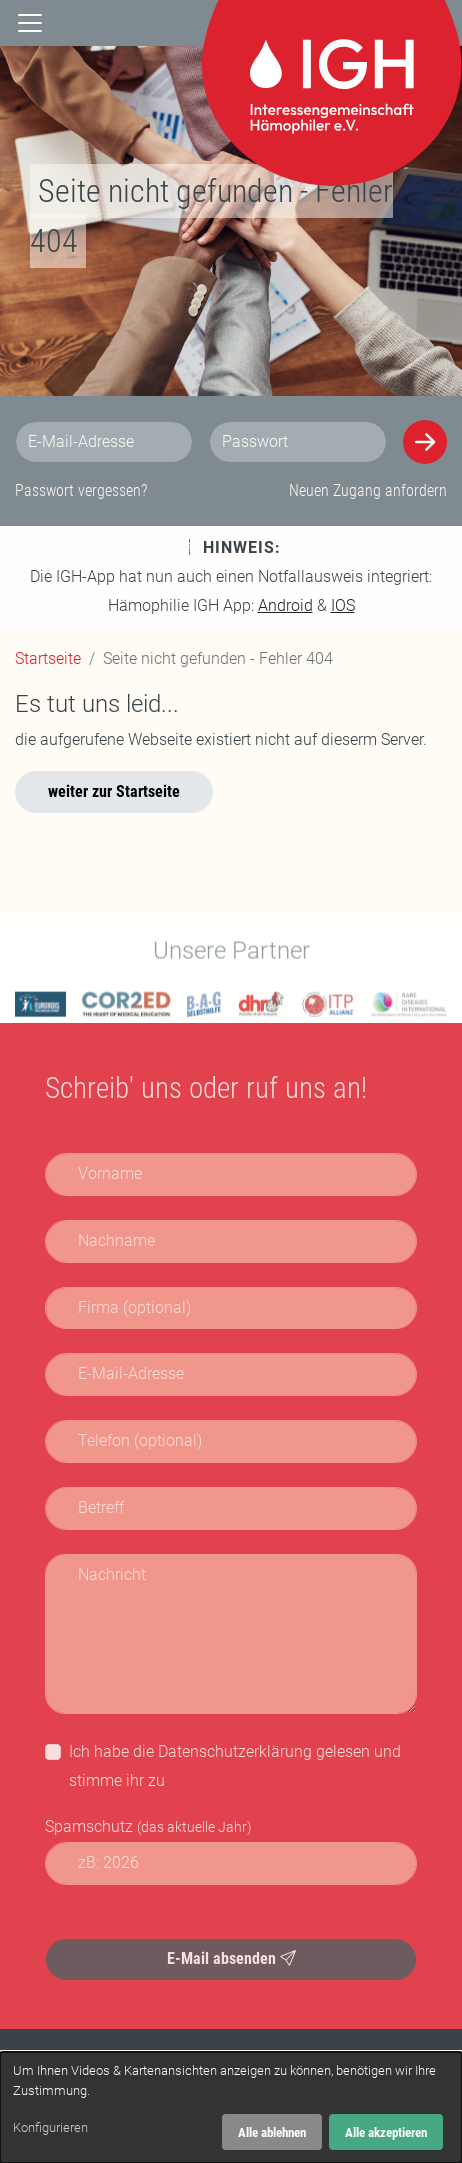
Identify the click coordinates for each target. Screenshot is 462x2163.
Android (285, 605)
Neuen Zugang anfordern (368, 490)
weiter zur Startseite (114, 791)
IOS (343, 605)
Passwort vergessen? (81, 490)
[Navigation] (30, 22)
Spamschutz (148, 1826)
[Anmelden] (425, 442)
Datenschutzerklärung (235, 1751)
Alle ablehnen (272, 2132)
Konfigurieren (50, 2127)
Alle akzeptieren (386, 2132)
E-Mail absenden (231, 1958)
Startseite (48, 658)
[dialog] (231, 2107)
